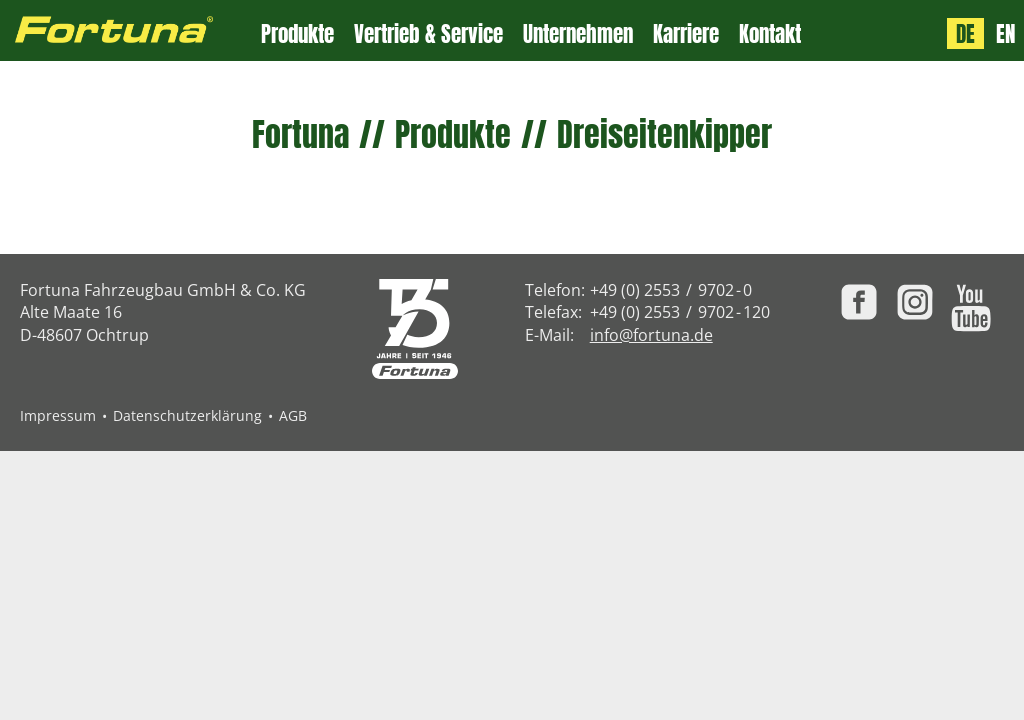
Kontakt (770, 34)
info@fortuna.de (651, 335)
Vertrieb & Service (428, 34)
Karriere (686, 34)
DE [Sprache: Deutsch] (965, 33)
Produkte (297, 34)
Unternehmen (578, 34)
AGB (293, 415)
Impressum (58, 415)
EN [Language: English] (1005, 33)
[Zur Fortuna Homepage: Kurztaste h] (130, 30)
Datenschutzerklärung (187, 415)
